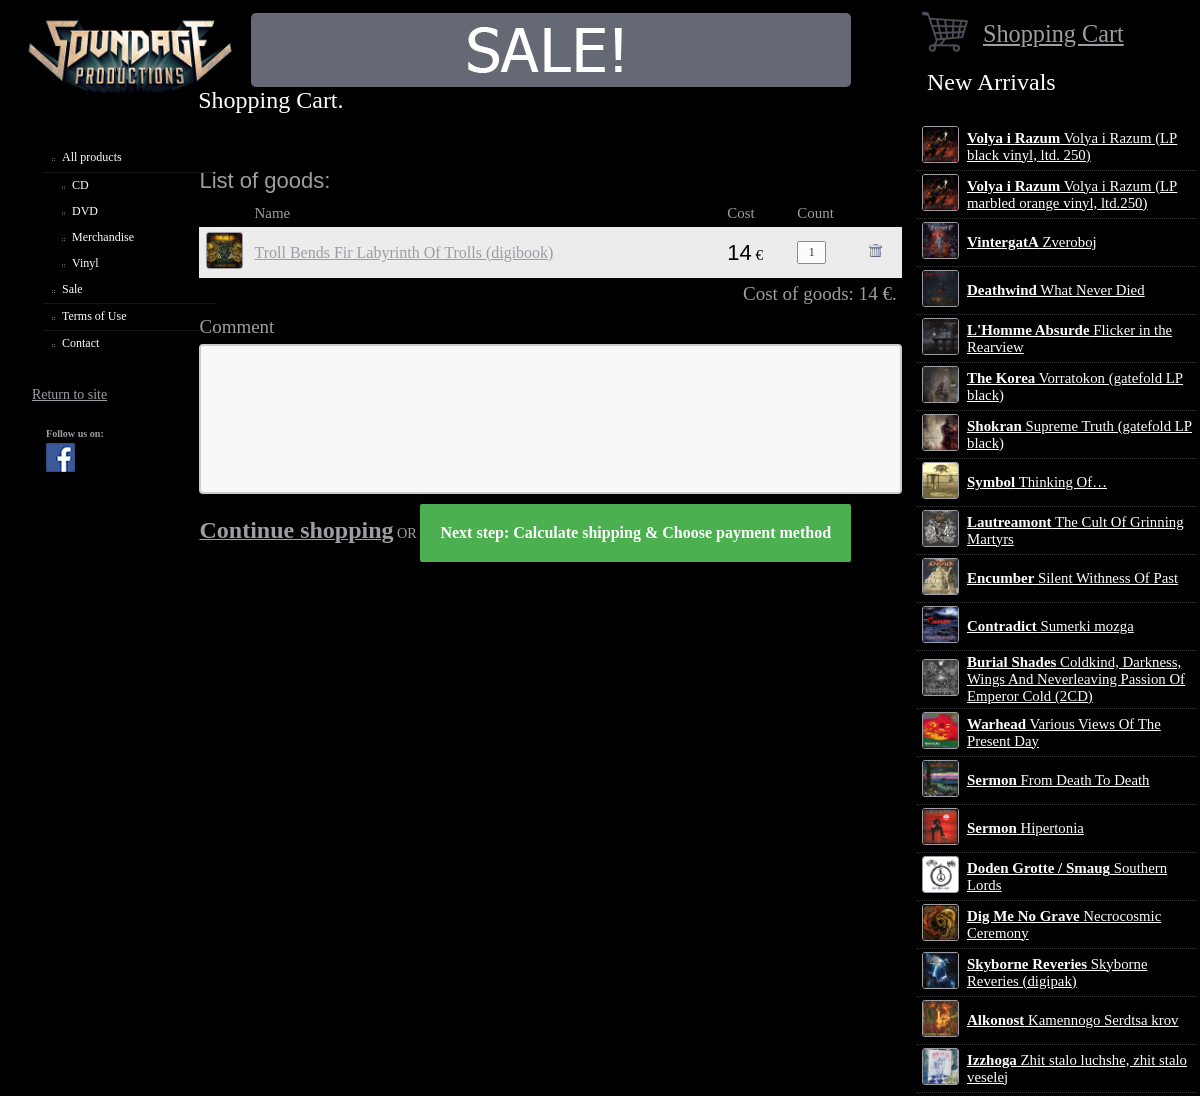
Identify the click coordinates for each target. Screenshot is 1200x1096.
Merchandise (103, 237)
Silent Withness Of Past (1072, 578)
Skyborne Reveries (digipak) (1057, 972)
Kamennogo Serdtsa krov (1072, 1020)
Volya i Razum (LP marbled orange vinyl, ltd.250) (1072, 194)
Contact (80, 343)
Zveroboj (1032, 242)
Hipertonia (1025, 828)
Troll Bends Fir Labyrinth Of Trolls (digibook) (403, 252)
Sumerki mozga (1050, 626)
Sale (72, 289)
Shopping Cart (1053, 33)
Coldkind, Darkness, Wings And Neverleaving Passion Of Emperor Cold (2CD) (1076, 679)
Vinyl (85, 263)
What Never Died (1056, 290)
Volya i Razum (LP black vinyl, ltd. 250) (1072, 146)
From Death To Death (1058, 780)
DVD (85, 211)
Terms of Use (94, 316)
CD (80, 185)
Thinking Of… (1037, 482)
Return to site (69, 394)
